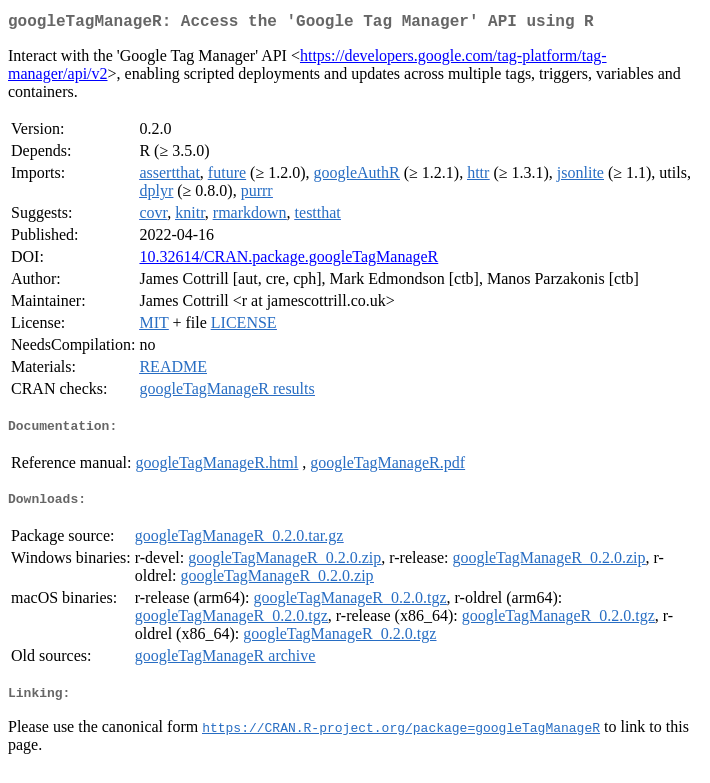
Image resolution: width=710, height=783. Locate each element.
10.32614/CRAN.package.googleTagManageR (288, 260)
